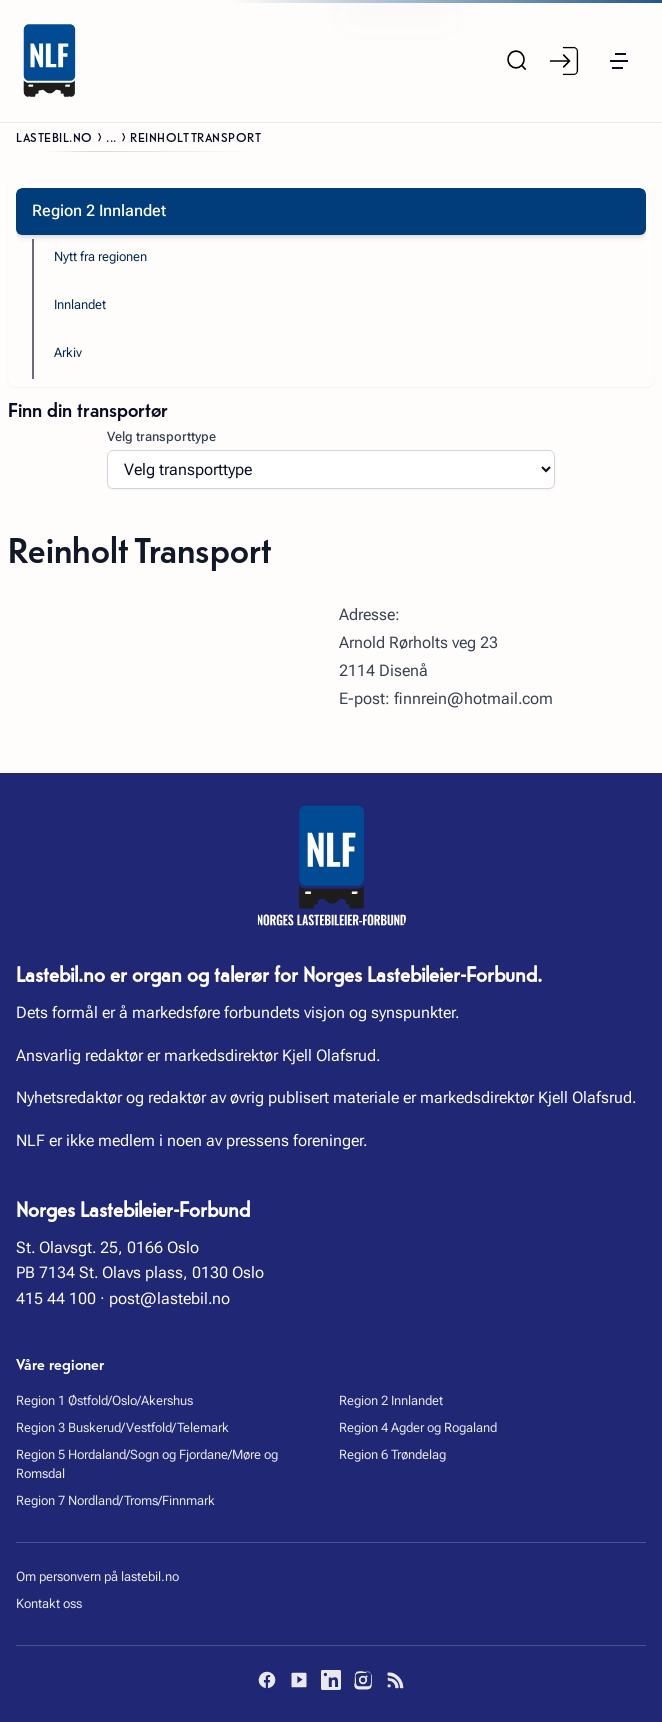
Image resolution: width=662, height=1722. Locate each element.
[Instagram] (363, 1680)
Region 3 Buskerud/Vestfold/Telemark (122, 1427)
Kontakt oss (49, 1603)
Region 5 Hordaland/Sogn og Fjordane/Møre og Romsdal (147, 1464)
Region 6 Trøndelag (392, 1454)
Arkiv (68, 352)
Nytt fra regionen (100, 256)
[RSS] (395, 1680)
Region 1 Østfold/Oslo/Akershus (104, 1400)
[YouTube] (299, 1680)
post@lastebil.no (169, 1298)
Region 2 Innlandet (391, 1400)
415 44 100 (56, 1298)
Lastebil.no (54, 136)
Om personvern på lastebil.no (97, 1576)
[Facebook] (267, 1680)
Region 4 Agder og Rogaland (418, 1427)
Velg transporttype (161, 436)
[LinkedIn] (331, 1680)
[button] (619, 61)
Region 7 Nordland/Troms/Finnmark (115, 1500)
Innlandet (80, 304)
